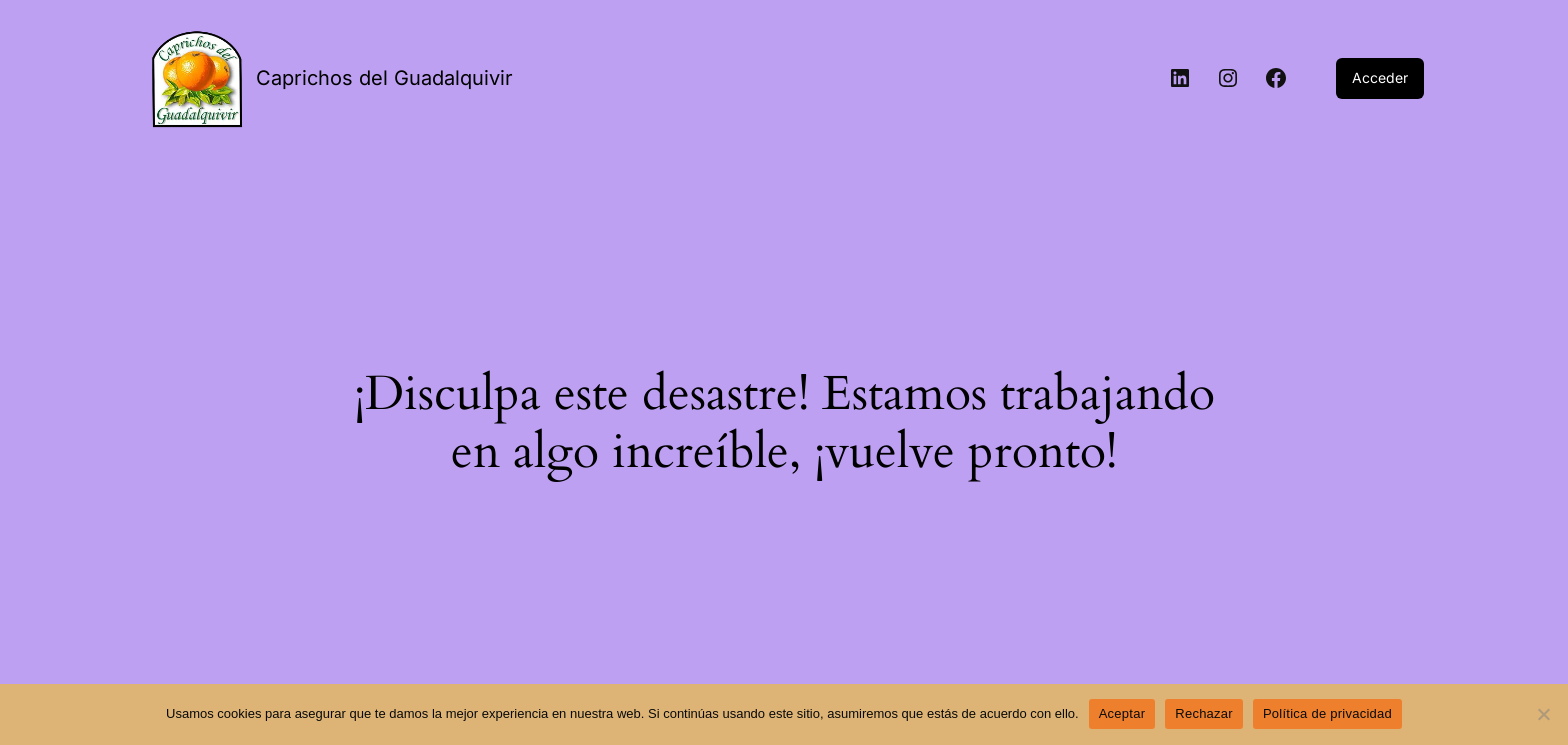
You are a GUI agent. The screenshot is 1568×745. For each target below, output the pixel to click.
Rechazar (1204, 713)
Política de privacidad (1327, 713)
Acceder (1380, 77)
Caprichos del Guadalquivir (384, 78)
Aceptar (1122, 713)
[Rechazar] (1543, 714)
